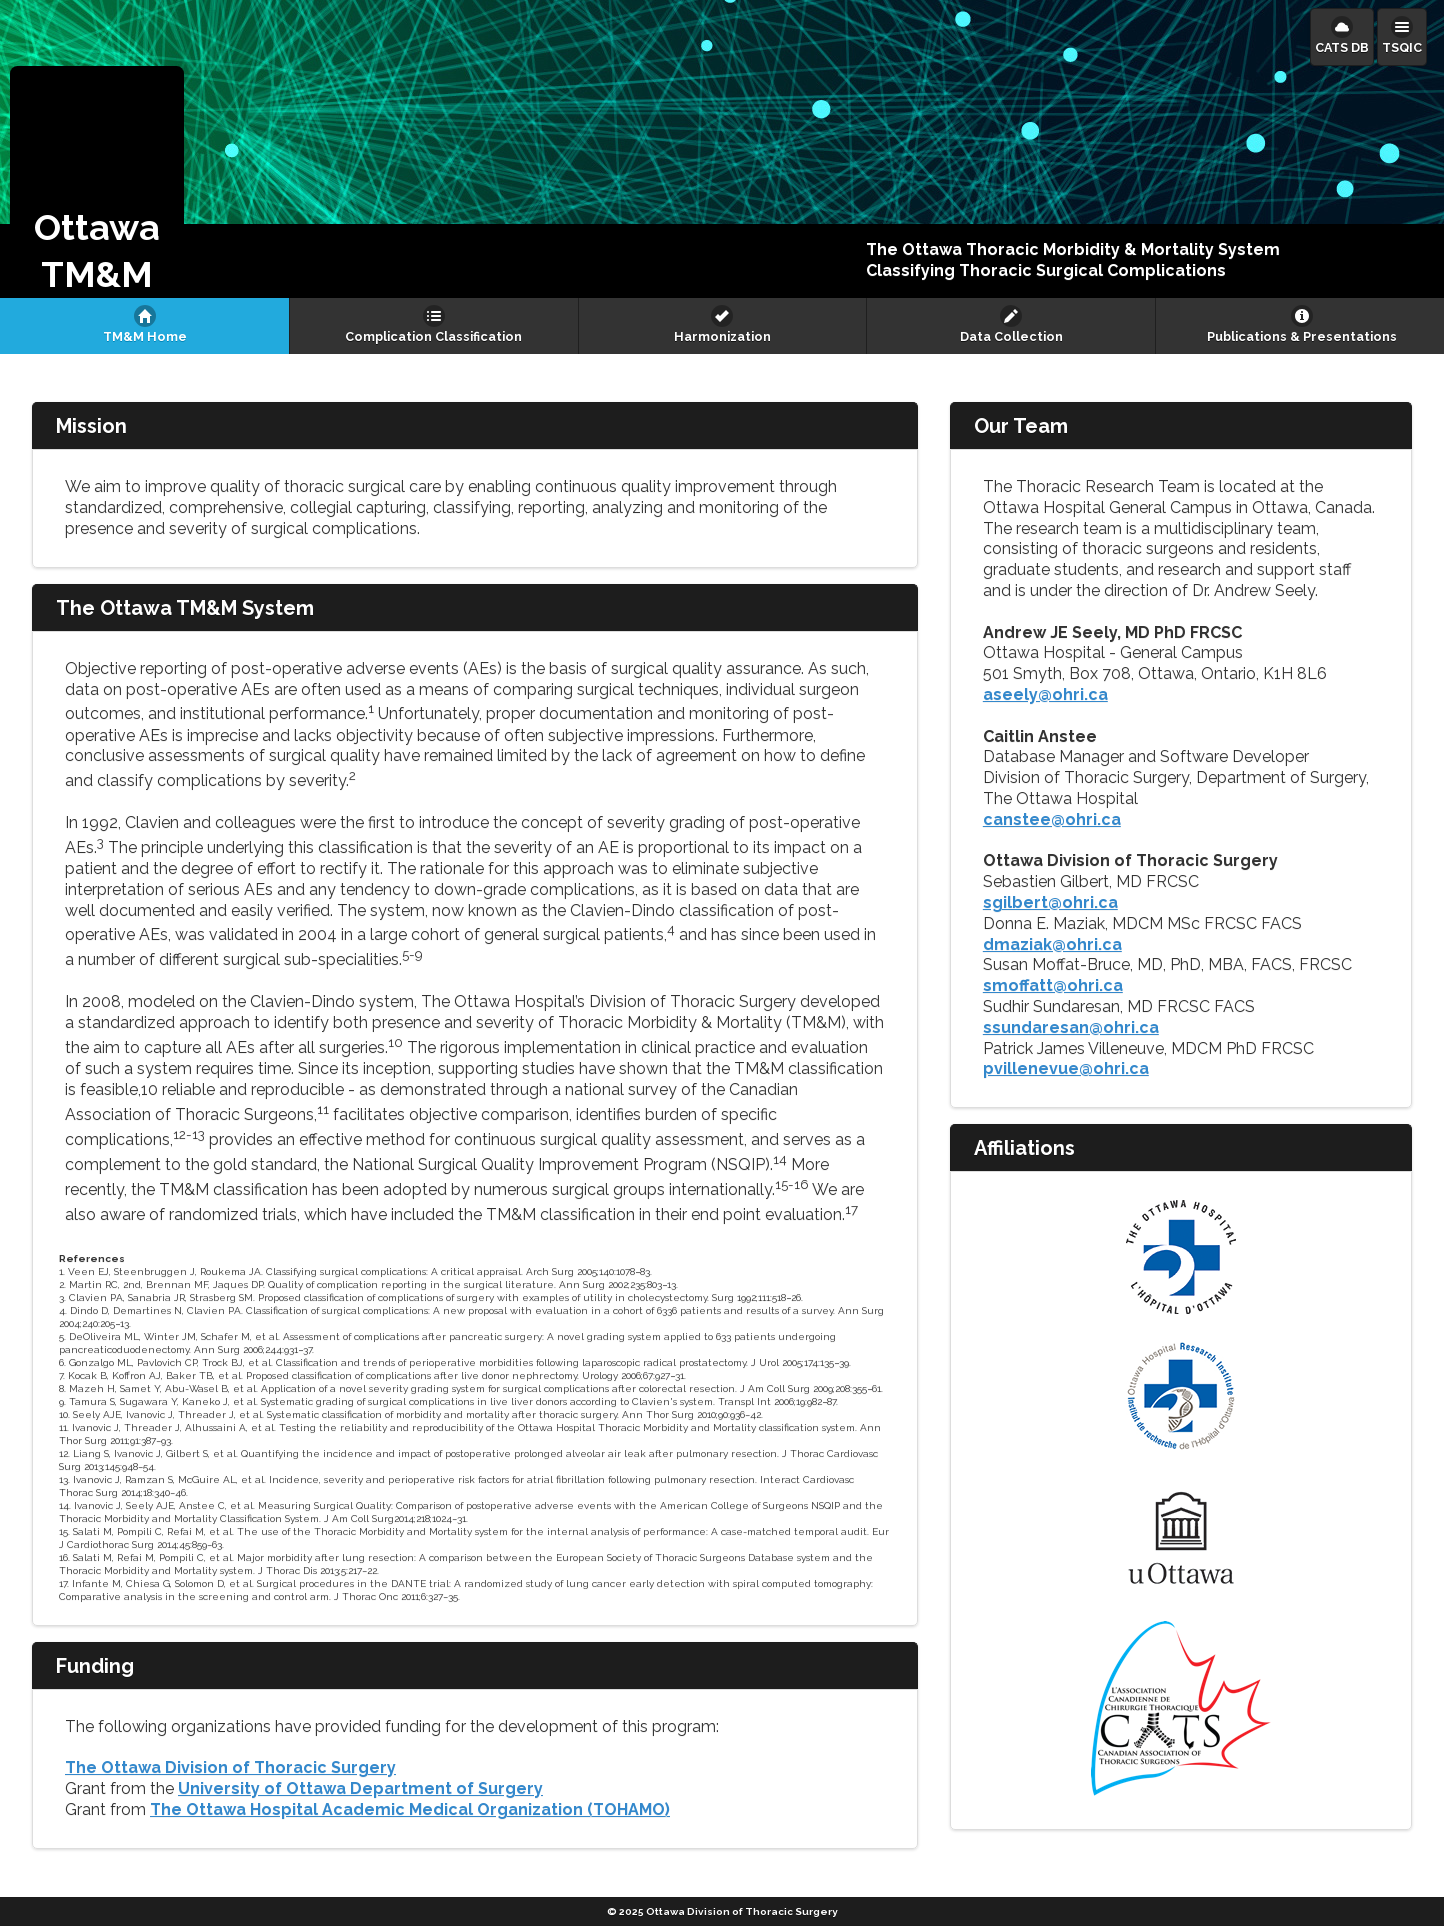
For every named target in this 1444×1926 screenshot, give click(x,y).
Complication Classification (433, 336)
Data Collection (1011, 336)
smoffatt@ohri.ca (1053, 985)
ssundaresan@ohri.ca (1071, 1027)
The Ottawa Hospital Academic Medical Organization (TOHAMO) (410, 1809)
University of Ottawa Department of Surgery (360, 1788)
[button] (97, 182)
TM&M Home (145, 336)
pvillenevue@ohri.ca (1066, 1068)
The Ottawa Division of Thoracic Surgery (230, 1767)
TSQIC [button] (1402, 47)
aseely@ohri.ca (1045, 694)
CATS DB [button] (1342, 47)
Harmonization (722, 336)
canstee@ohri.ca (1052, 819)
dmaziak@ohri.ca (1052, 944)
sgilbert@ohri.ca (1050, 902)
